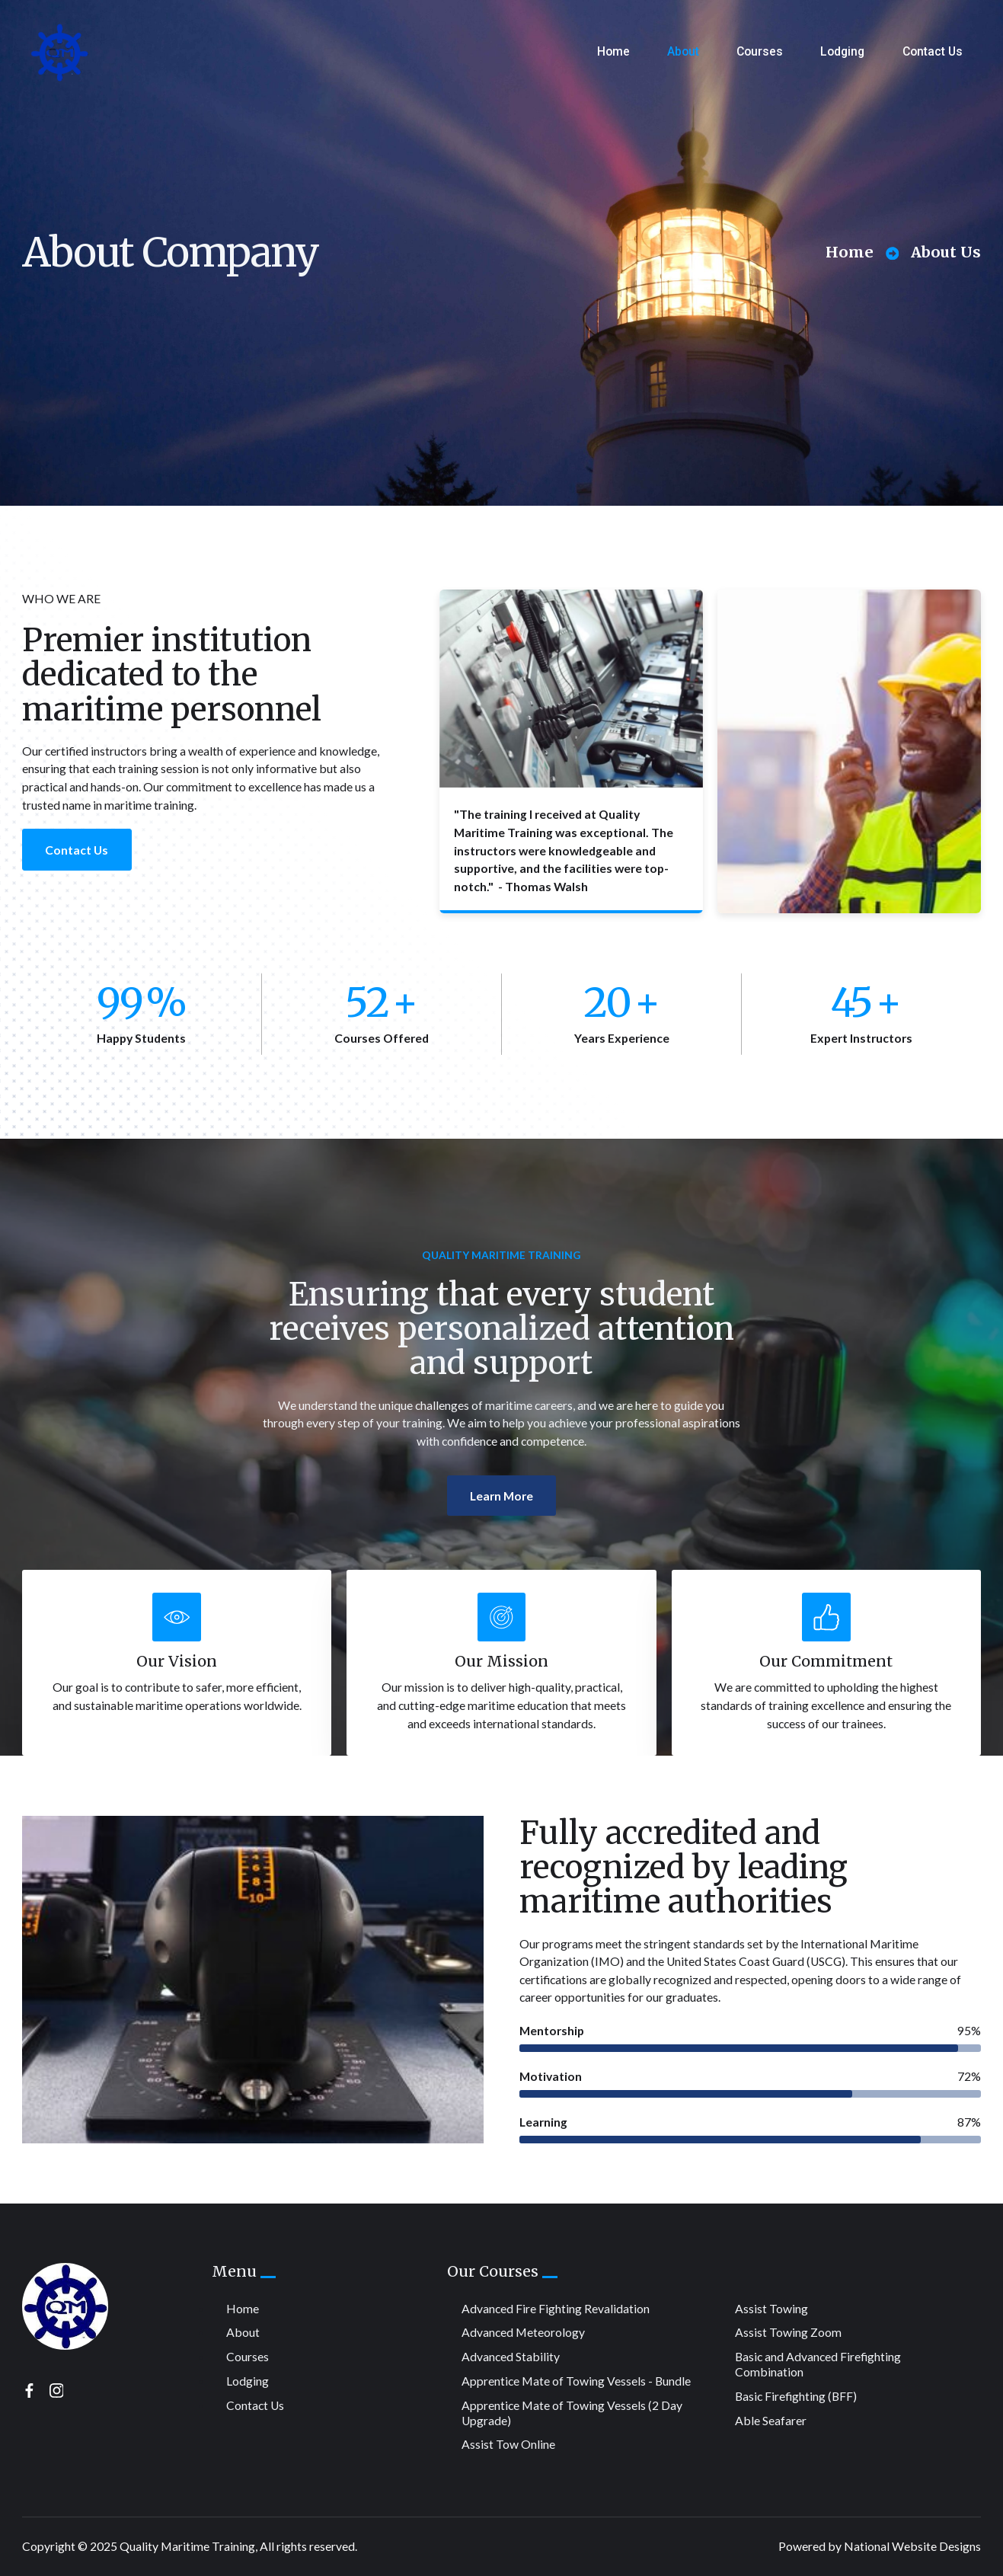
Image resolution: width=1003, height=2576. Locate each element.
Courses (759, 51)
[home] (58, 51)
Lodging (842, 51)
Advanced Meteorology (523, 2332)
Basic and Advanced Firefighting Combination (818, 2364)
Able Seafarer (771, 2420)
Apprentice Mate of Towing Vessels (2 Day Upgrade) (572, 2412)
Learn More (501, 1552)
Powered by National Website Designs (879, 2546)
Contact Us (932, 51)
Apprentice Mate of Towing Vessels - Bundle (576, 2380)
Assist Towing (771, 2308)
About (683, 51)
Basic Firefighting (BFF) (796, 2396)
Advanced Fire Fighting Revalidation (556, 2308)
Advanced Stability (511, 2356)
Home (613, 51)
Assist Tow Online (508, 2444)
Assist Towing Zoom (788, 2332)
